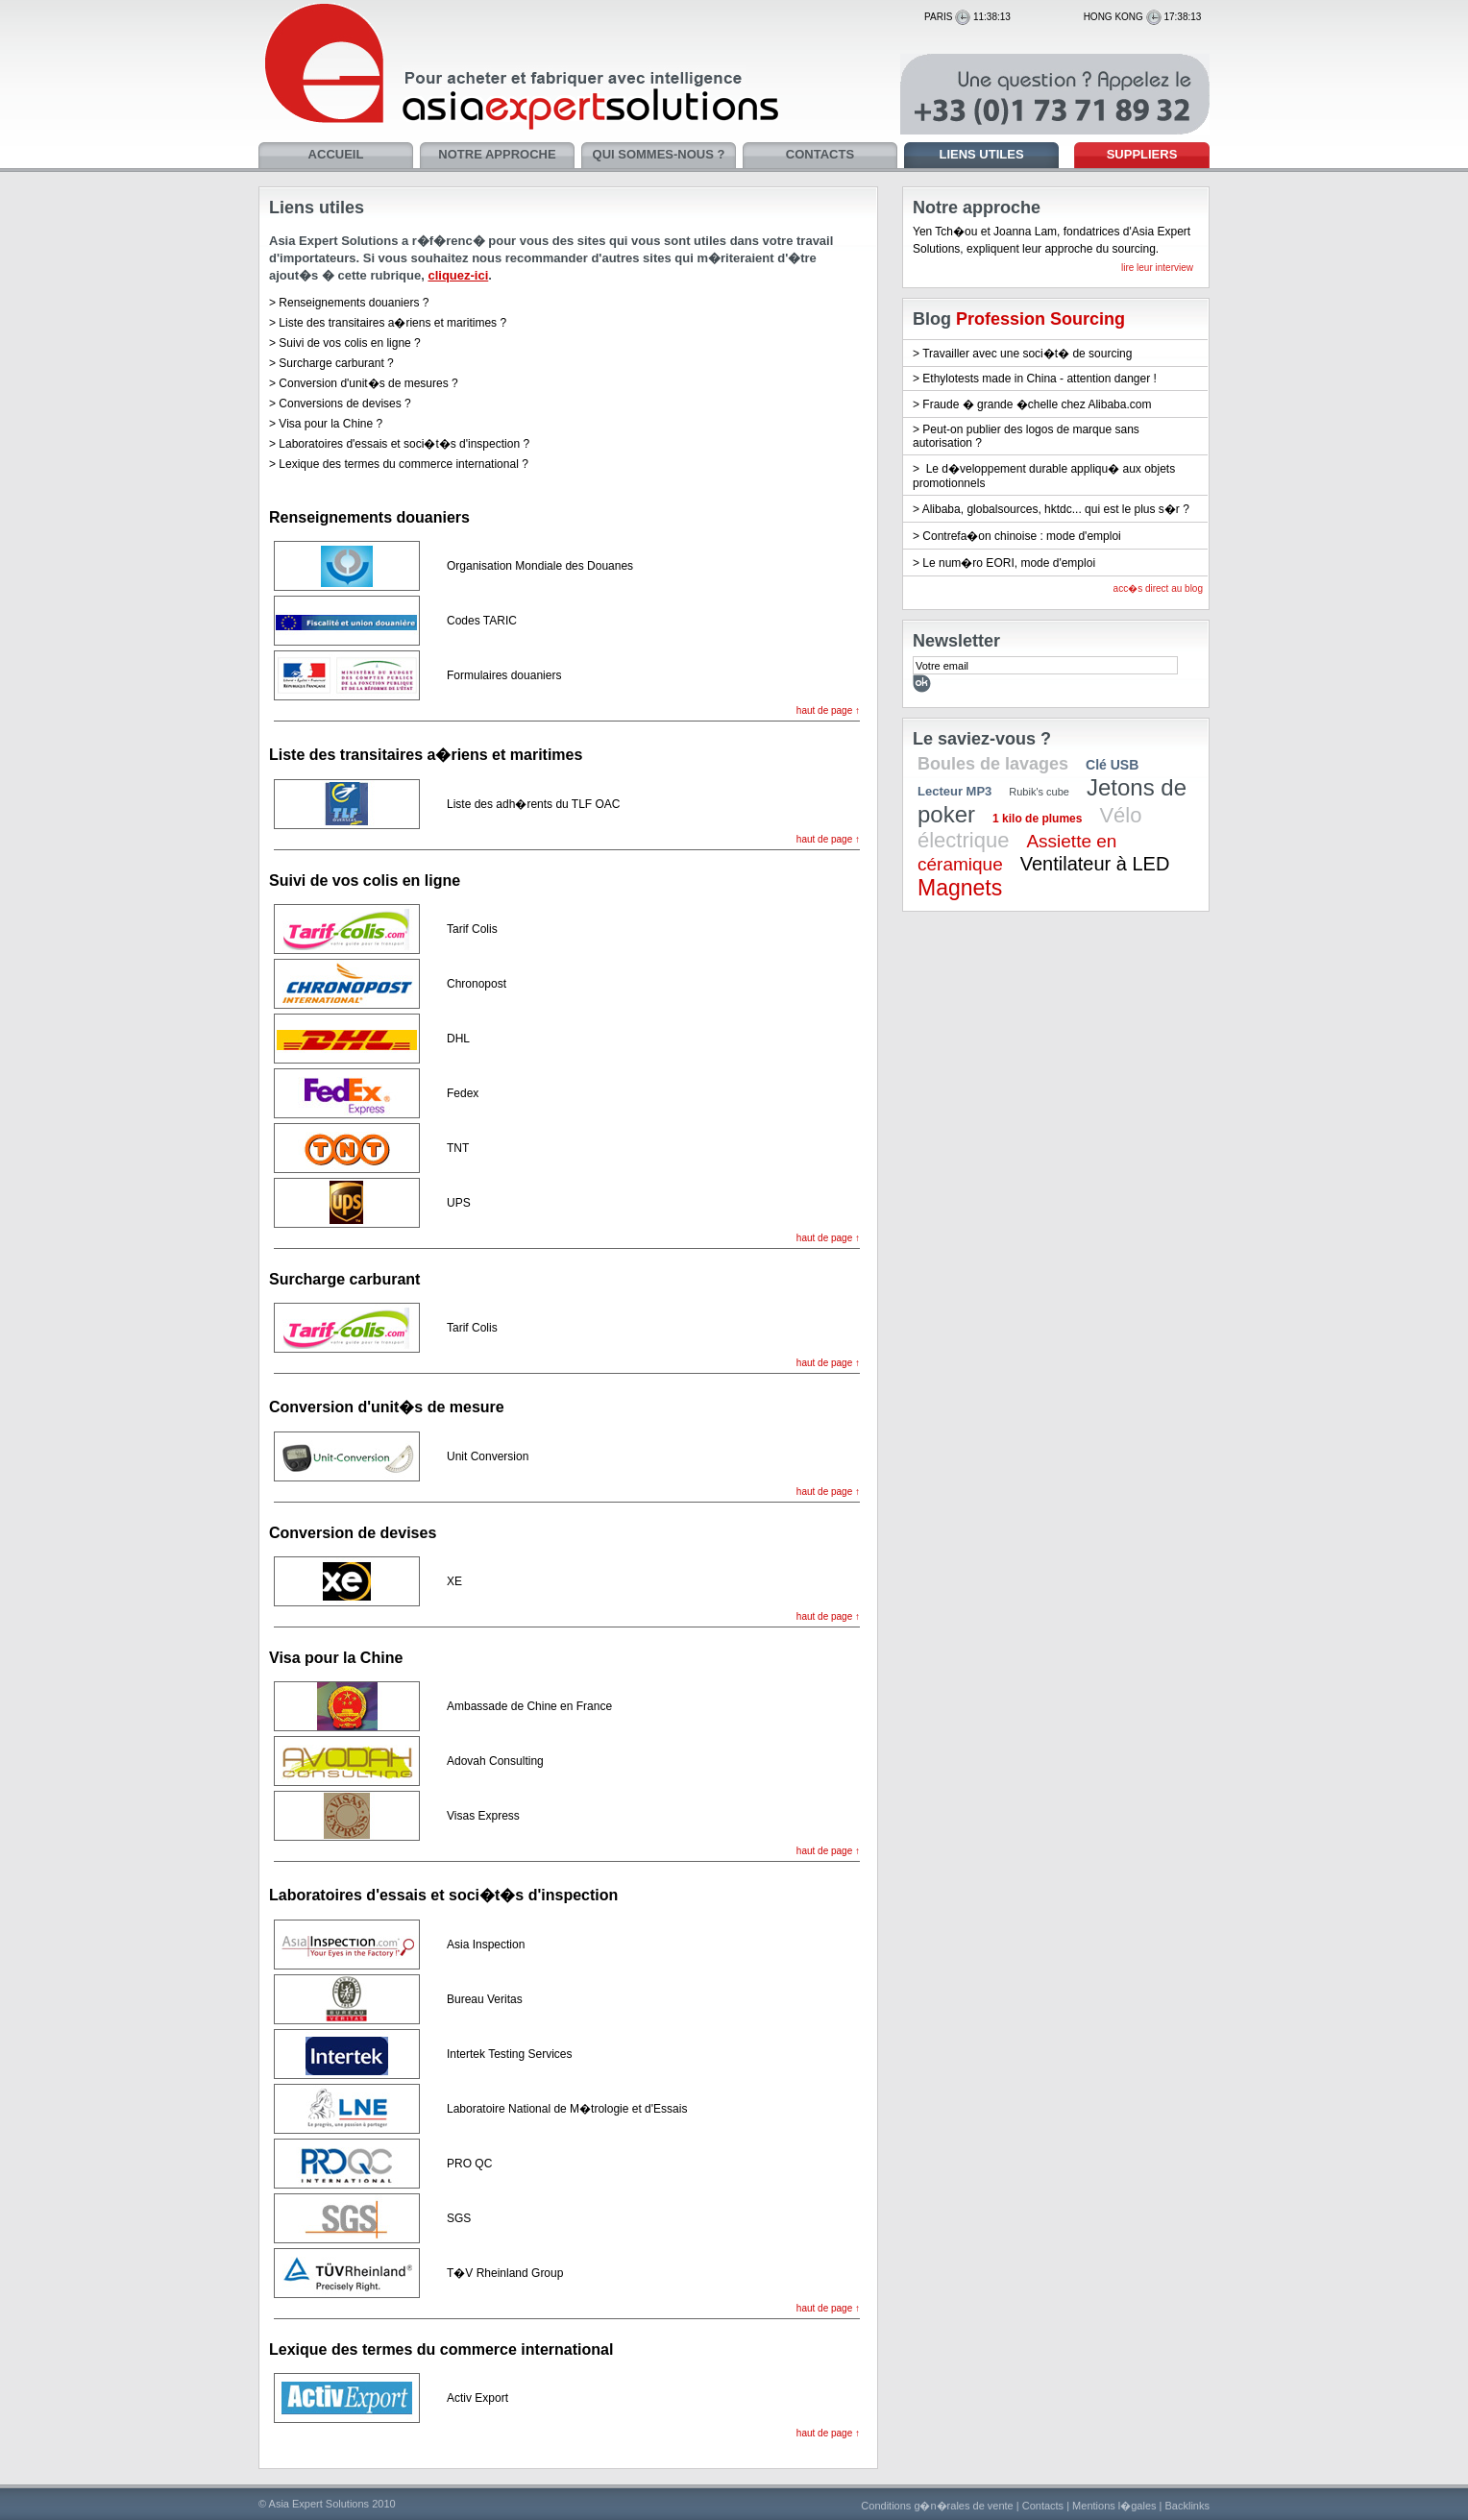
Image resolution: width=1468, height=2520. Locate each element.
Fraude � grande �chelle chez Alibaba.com (1036, 404)
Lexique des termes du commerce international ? (403, 464)
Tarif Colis (472, 929)
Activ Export (477, 2398)
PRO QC (469, 2163)
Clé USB (1112, 764)
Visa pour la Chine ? (330, 423)
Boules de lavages (993, 763)
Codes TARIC (482, 620)
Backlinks (1187, 2505)
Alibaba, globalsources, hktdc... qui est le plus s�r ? (1055, 509)
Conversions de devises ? (344, 403)
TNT (458, 1148)
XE (454, 1581)
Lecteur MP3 (954, 791)
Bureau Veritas (485, 1999)
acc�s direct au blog (1158, 588)
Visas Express (483, 1816)
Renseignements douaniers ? (353, 302)
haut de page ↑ (828, 710)
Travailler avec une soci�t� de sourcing (1027, 353)
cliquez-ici (458, 275)
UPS (459, 1203)
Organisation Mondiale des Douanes (540, 566)
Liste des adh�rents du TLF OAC (534, 804)
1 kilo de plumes (1037, 818)
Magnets (960, 887)
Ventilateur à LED (1095, 863)
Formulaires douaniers (504, 675)
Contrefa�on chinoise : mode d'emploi (1021, 536)
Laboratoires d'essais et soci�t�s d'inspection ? (404, 444)
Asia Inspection (486, 1944)
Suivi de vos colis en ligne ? (349, 343)
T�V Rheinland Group (505, 2273)
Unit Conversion (487, 1456)
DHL (458, 1038)
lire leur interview (1157, 267)
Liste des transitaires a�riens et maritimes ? (392, 323)
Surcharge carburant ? (336, 363)
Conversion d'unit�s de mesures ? (368, 383)
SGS (459, 2218)
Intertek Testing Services (510, 2054)
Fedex (462, 1093)
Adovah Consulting (495, 1761)
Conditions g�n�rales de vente (937, 2505)
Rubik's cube (1039, 791)
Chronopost (476, 984)
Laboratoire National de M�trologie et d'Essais (567, 2109)
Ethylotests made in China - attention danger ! (1039, 378)
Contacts (1043, 2505)
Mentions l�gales (1114, 2505)
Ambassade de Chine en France (529, 1706)
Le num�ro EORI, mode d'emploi (1008, 563)
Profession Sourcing (1040, 319)
